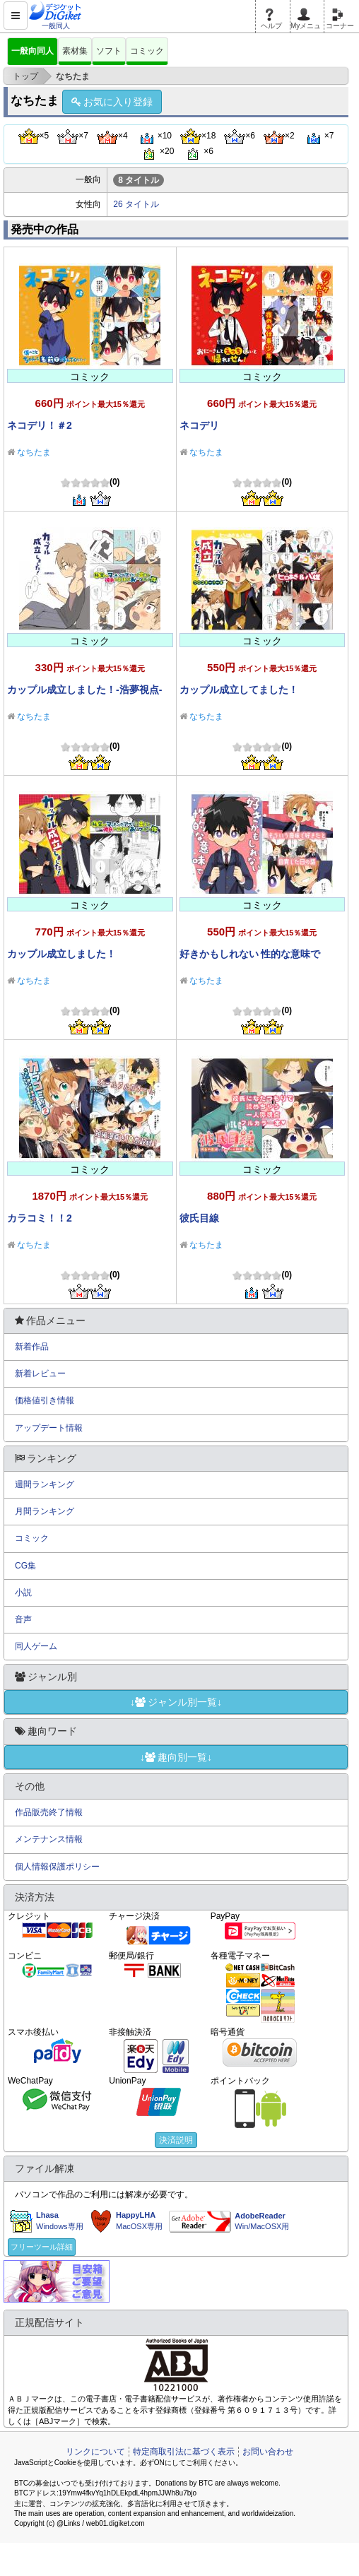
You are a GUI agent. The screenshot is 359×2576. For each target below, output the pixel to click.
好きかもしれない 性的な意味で (250, 953)
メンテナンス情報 (49, 1839)
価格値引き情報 (44, 1400)
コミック (147, 51)
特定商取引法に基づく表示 (184, 2452)
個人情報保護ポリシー (57, 1867)
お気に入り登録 (112, 101)
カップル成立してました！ (239, 689)
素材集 (75, 51)
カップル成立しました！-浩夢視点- (84, 689)
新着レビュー (40, 1373)
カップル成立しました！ (61, 953)
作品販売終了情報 (49, 1812)
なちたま (34, 452)
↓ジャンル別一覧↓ (176, 1702)
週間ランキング (44, 1484)
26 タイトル (136, 204)
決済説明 (176, 2140)
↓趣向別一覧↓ (176, 1757)
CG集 (25, 1566)
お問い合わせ (267, 2452)
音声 (23, 1619)
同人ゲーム (36, 1646)
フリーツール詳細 (42, 2247)
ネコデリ (199, 425)
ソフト (109, 51)
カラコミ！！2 (39, 1218)
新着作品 (32, 1347)
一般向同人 (32, 51)
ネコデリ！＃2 (39, 425)
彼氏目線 (199, 1218)
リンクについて (95, 2452)
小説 (23, 1592)
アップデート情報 (49, 1428)
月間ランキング (44, 1511)
